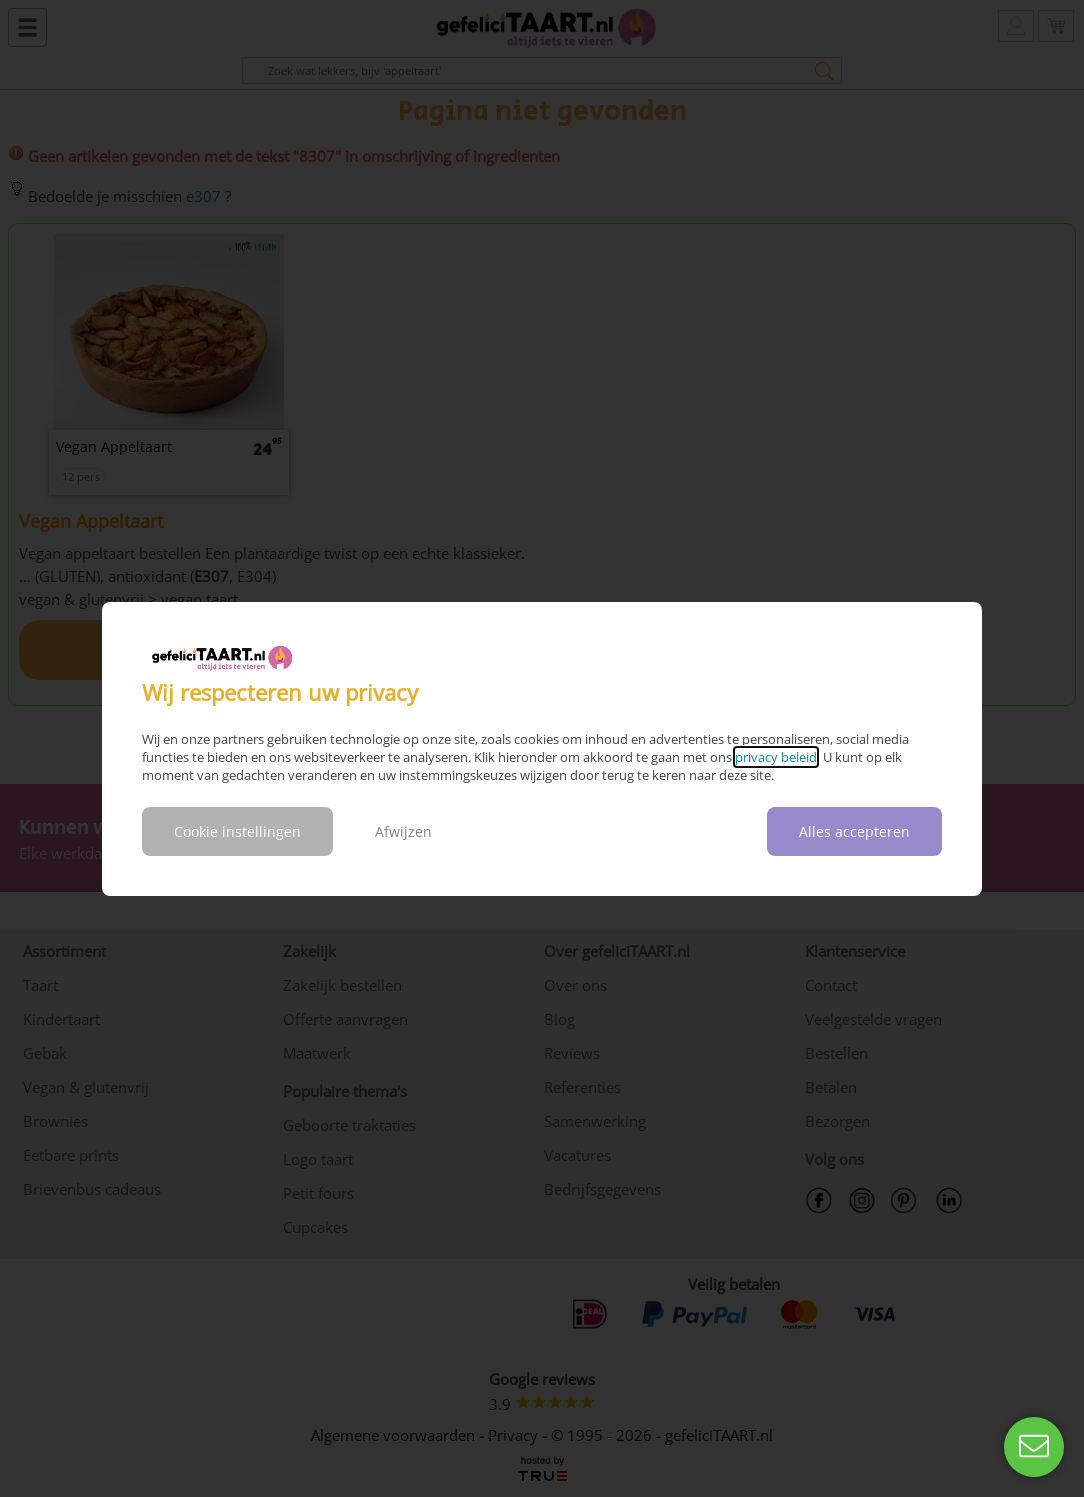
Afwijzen (403, 831)
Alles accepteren (854, 831)
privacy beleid (776, 757)
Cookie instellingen (237, 831)
